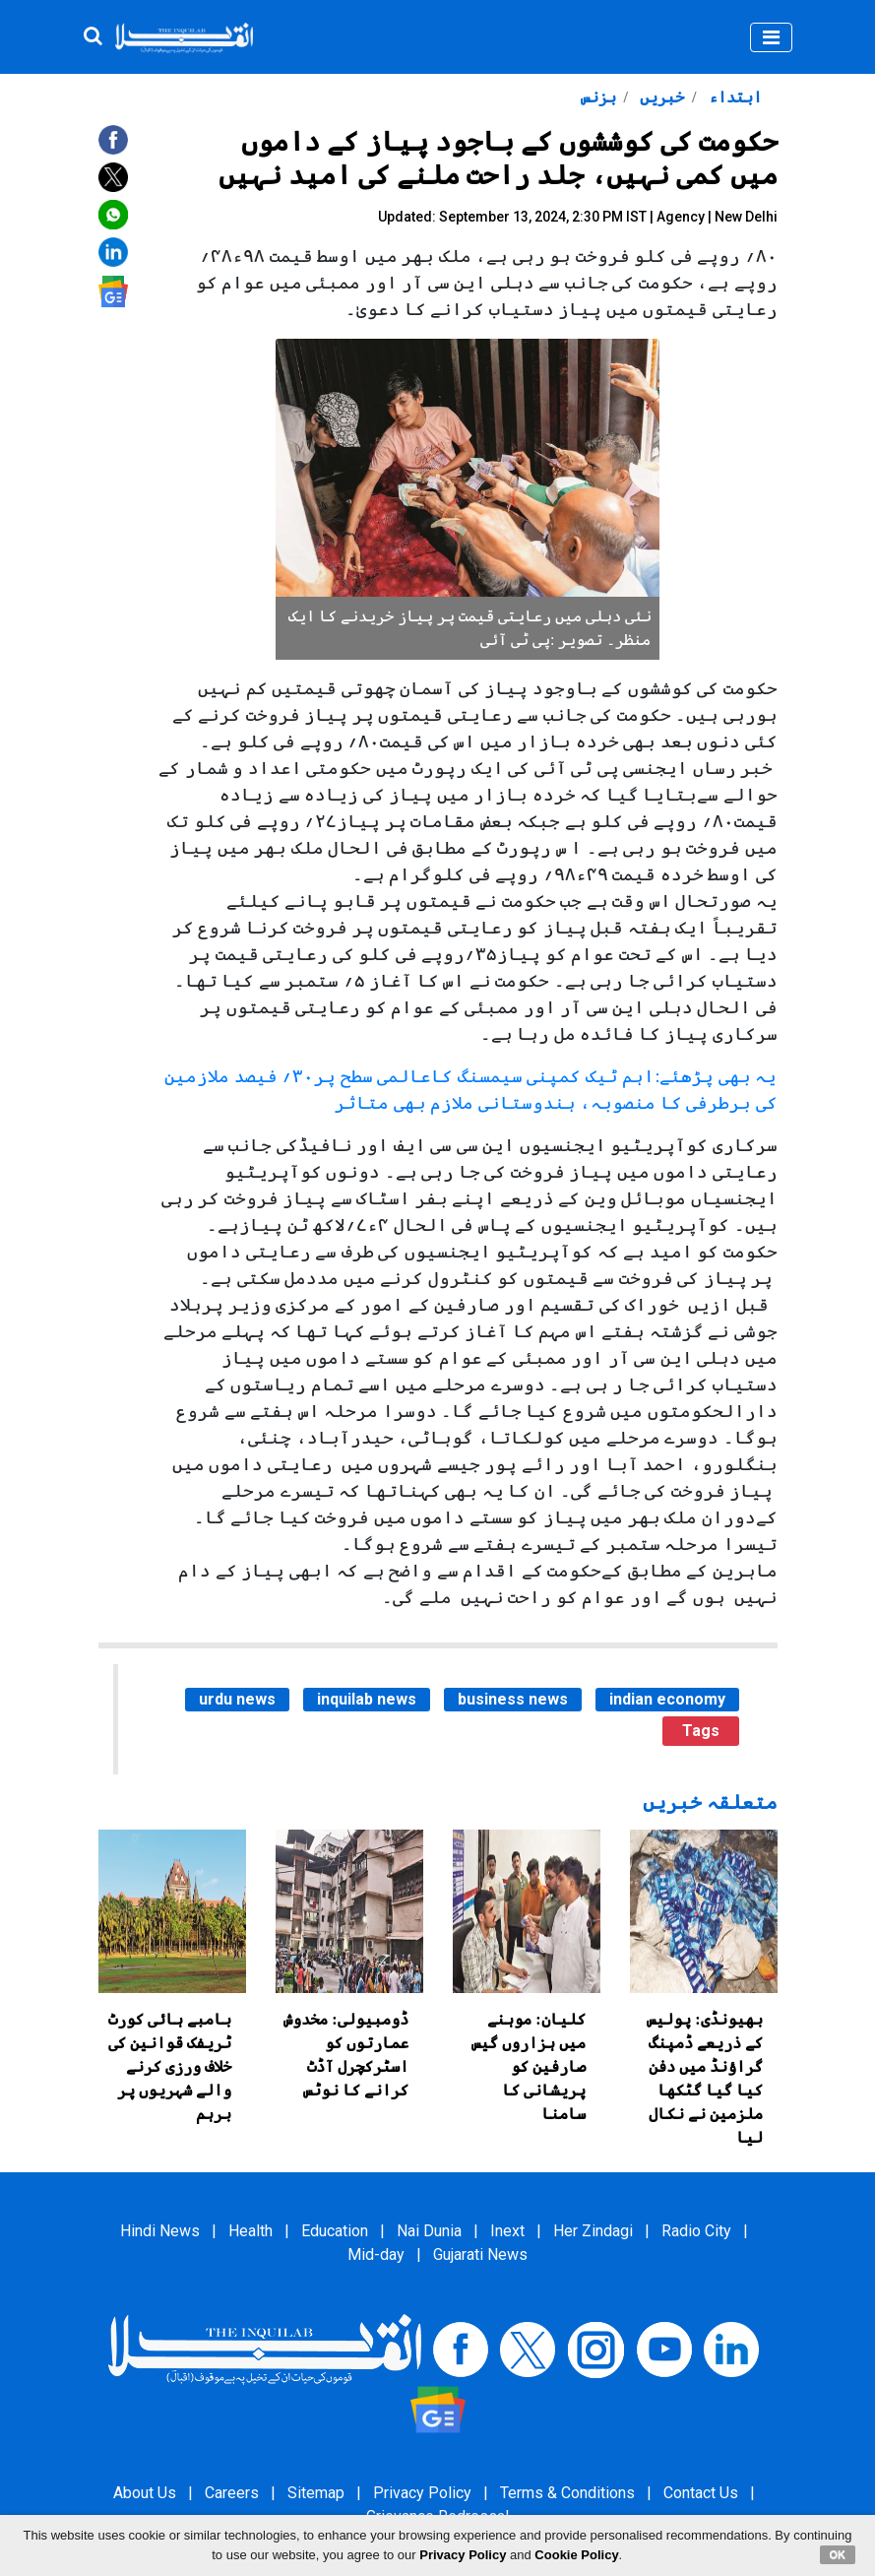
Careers (232, 2492)
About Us (144, 2492)
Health (250, 2231)
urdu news (237, 1699)
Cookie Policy (576, 2554)
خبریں (660, 97)
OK (838, 2554)
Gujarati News (480, 2254)
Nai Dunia (429, 2231)
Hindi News (160, 2231)
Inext (507, 2231)
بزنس (598, 97)
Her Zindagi (593, 2231)
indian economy (667, 1699)
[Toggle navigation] (771, 37)
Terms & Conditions (567, 2492)
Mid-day (376, 2254)
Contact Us (700, 2492)
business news (513, 1699)
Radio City (696, 2231)
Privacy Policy (422, 2492)
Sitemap (315, 2492)
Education (334, 2231)
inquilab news (366, 1699)
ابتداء (733, 97)
